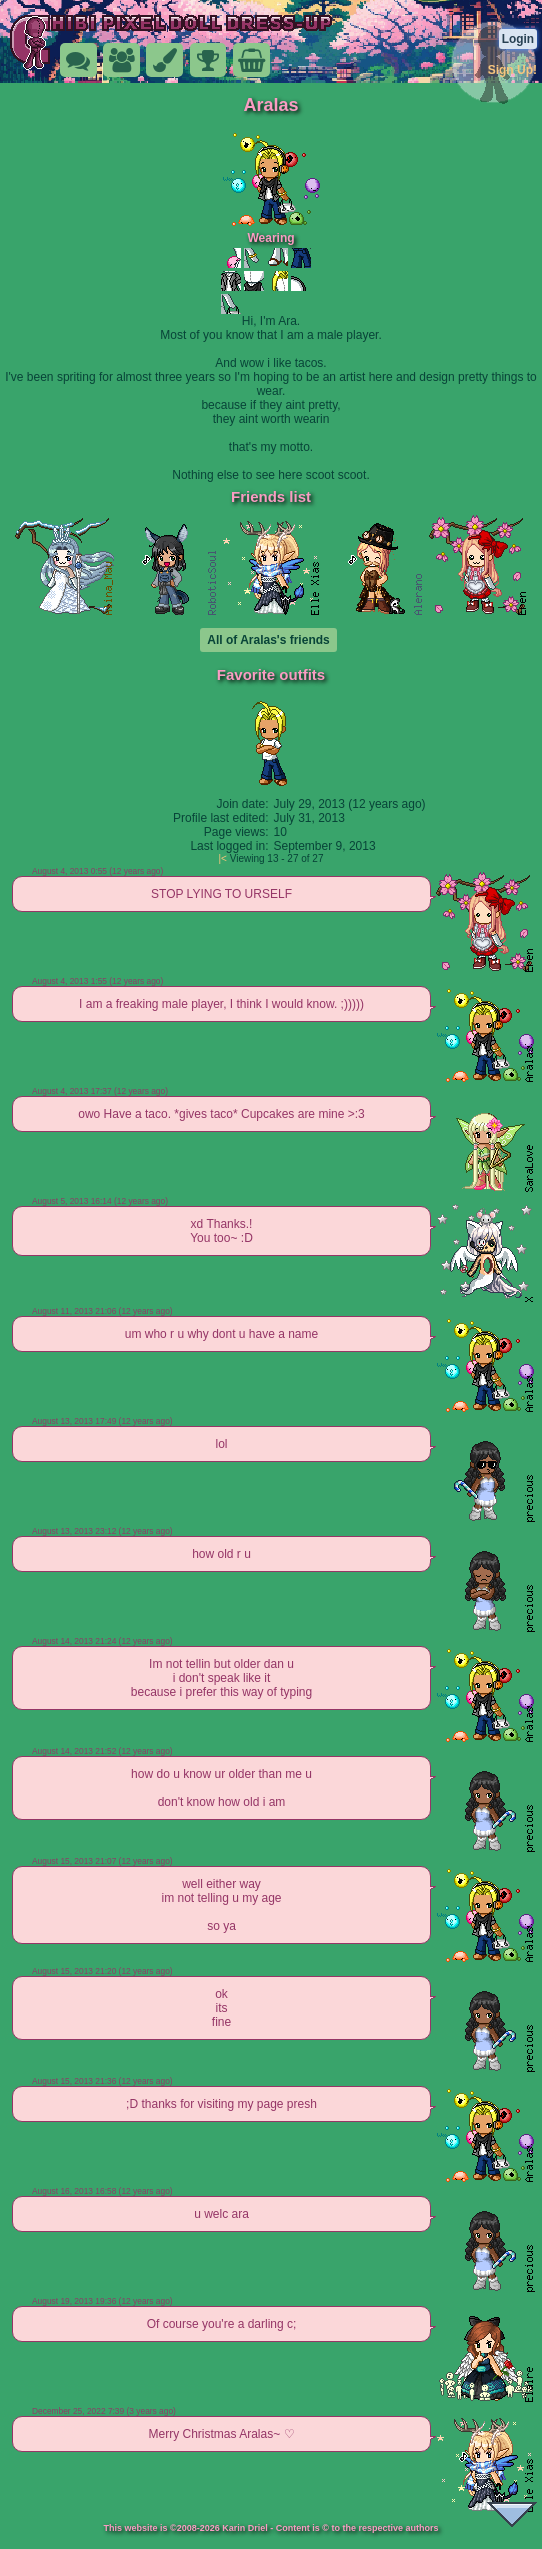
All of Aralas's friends (268, 640)
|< (223, 858)
